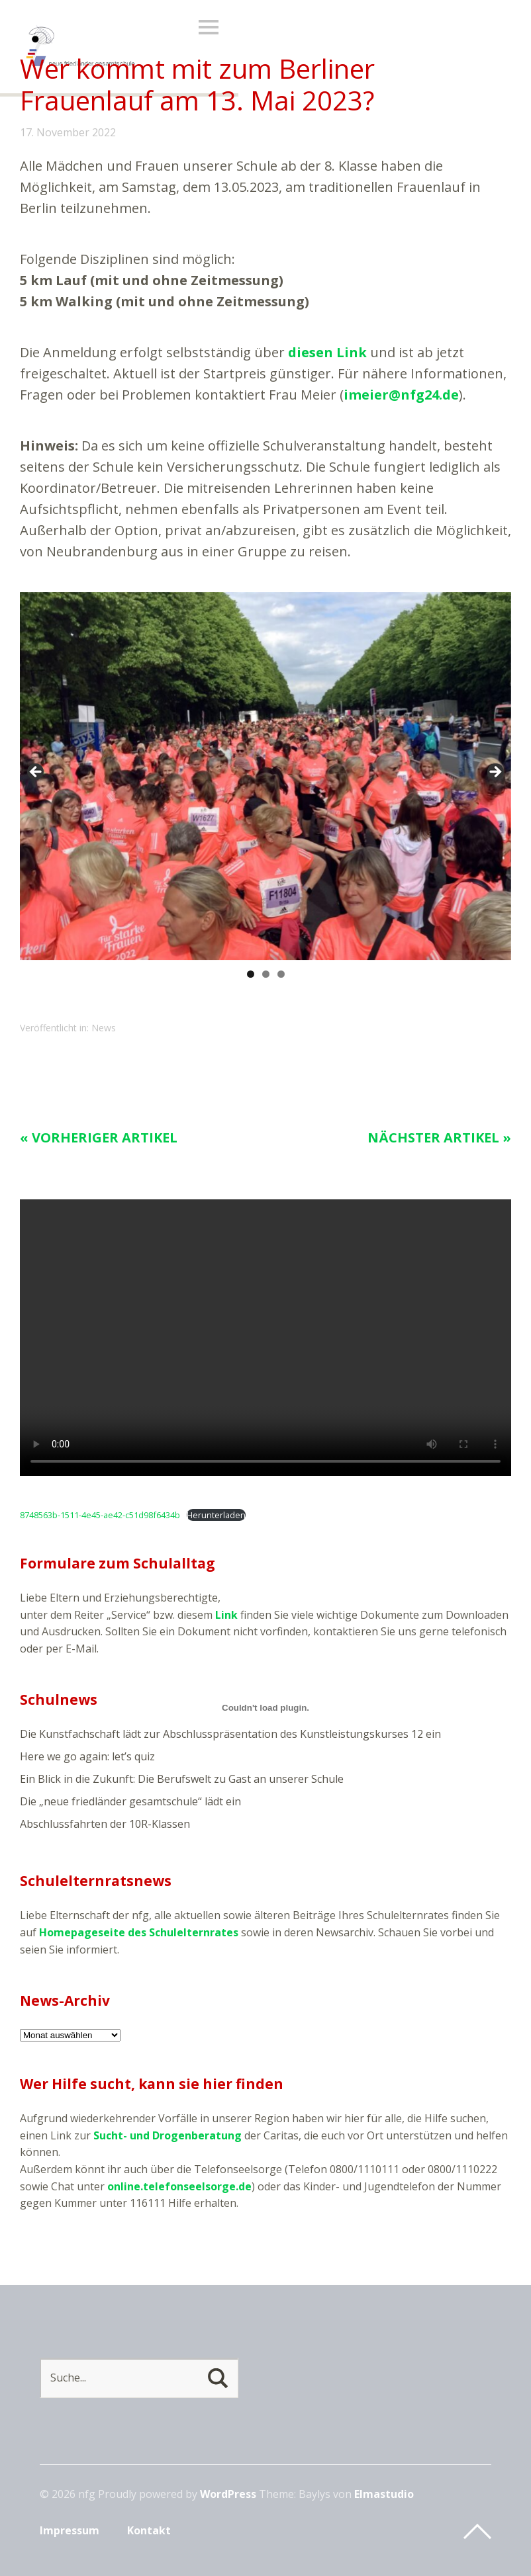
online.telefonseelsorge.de (179, 2186)
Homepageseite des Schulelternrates (138, 1932)
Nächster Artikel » (439, 1137)
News (103, 1027)
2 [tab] (265, 974)
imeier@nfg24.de (401, 395)
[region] (265, 776)
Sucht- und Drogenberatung (167, 2135)
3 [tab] (281, 974)
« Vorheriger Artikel (98, 1137)
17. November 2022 (68, 132)
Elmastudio (384, 2494)
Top (477, 2532)
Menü (208, 27)
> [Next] (495, 773)
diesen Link (327, 352)
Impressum (69, 2530)
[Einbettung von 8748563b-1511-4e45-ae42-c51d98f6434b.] (265, 1707)
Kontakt (149, 2530)
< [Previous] (36, 773)
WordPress (228, 2494)
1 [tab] (250, 974)
